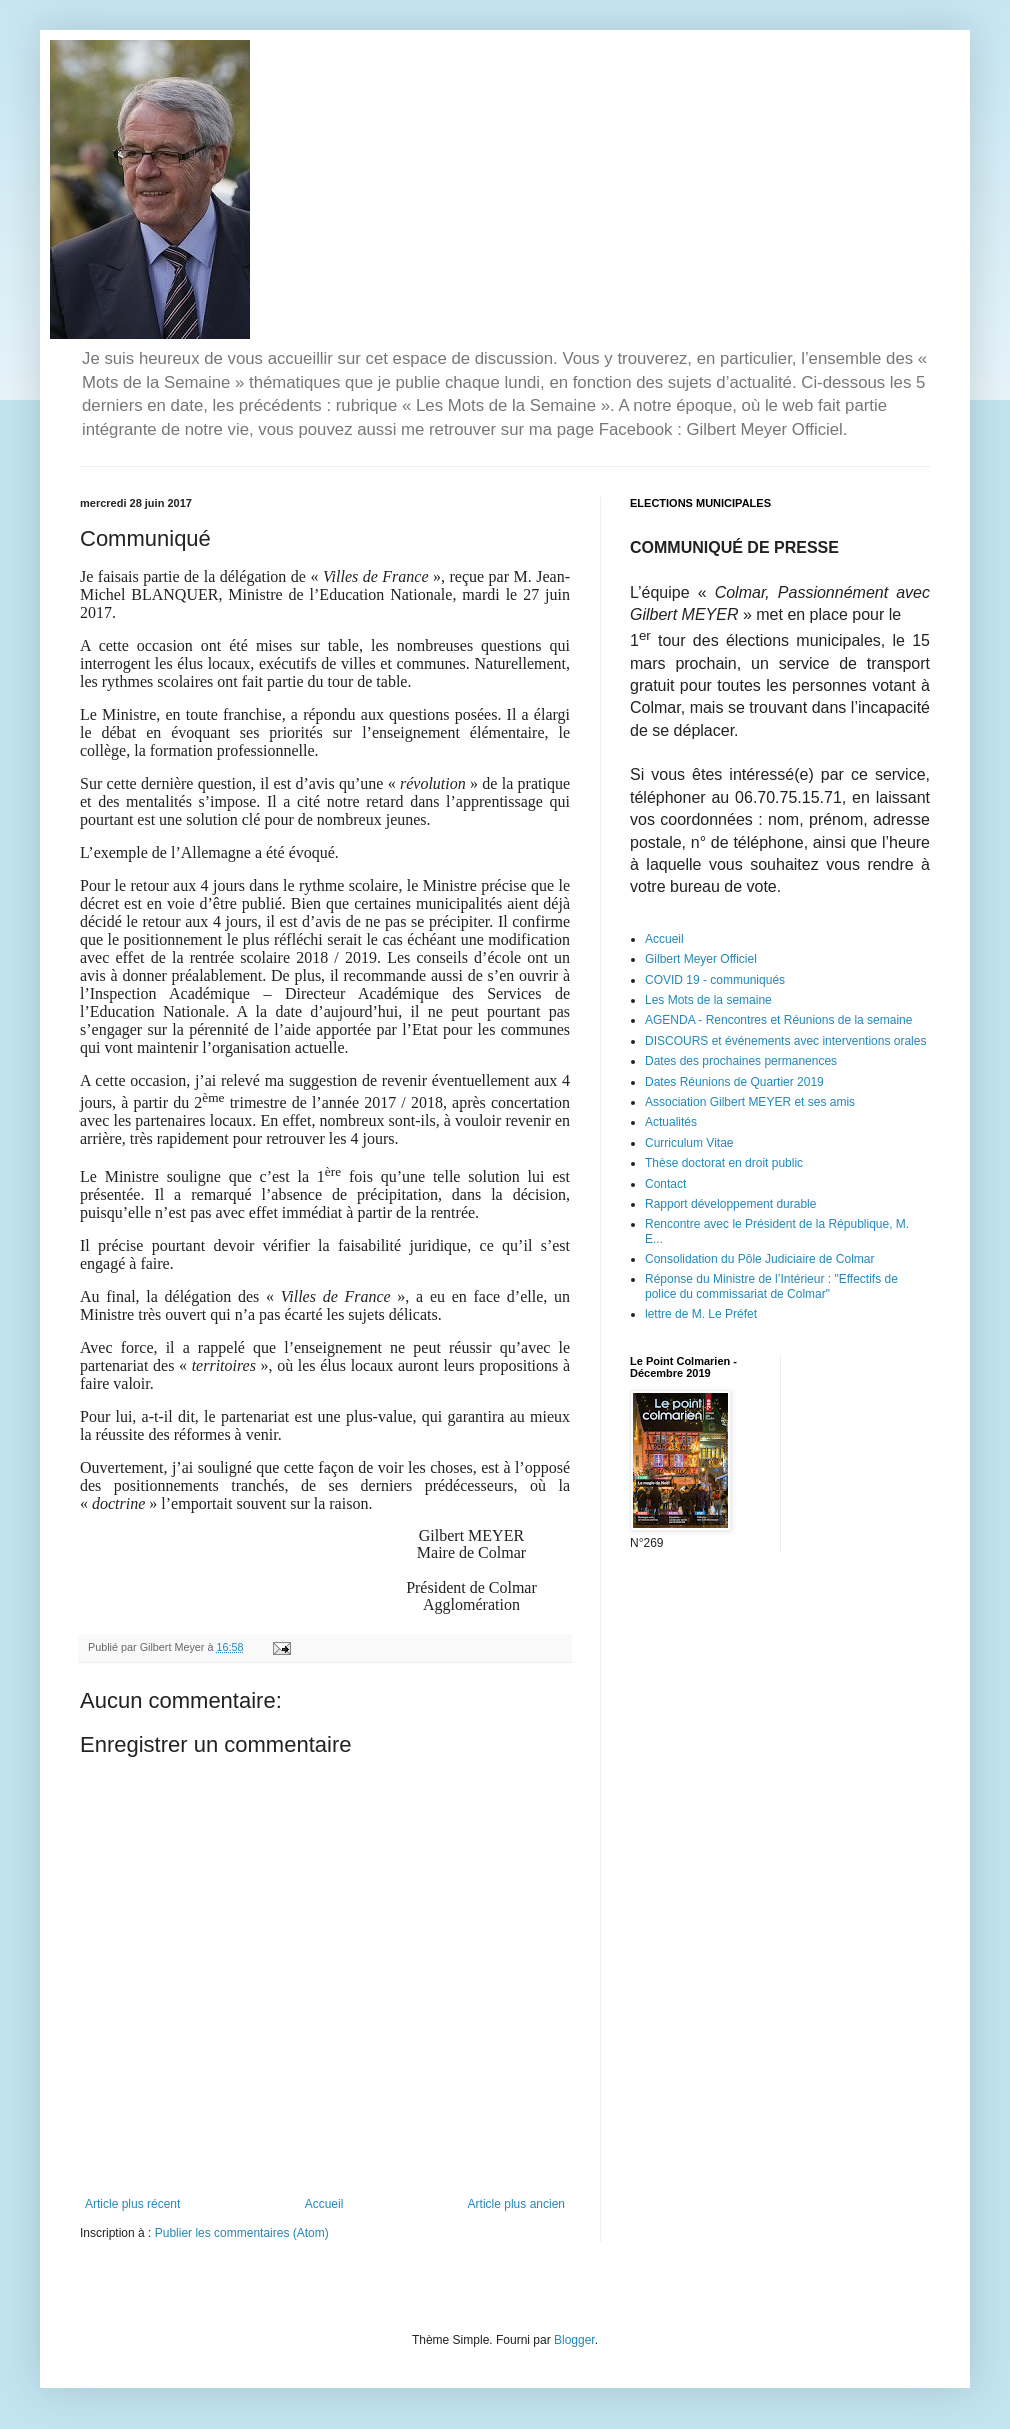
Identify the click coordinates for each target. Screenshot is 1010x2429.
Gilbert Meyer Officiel (701, 959)
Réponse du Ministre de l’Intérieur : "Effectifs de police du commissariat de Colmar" (771, 1286)
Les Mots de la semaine (708, 1000)
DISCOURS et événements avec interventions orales (785, 1041)
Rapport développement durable (730, 1204)
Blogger (574, 2340)
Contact (665, 1184)
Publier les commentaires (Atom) (242, 2233)
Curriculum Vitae (689, 1143)
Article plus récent (132, 2204)
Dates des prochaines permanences (741, 1061)
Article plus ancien (516, 2204)
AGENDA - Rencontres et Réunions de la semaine (778, 1020)
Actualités (671, 1122)
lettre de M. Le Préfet (701, 1314)
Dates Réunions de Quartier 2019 (734, 1082)
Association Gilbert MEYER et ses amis (750, 1102)
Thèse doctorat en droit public (724, 1163)
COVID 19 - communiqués (715, 980)
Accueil (324, 2204)
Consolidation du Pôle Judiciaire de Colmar (759, 1259)
